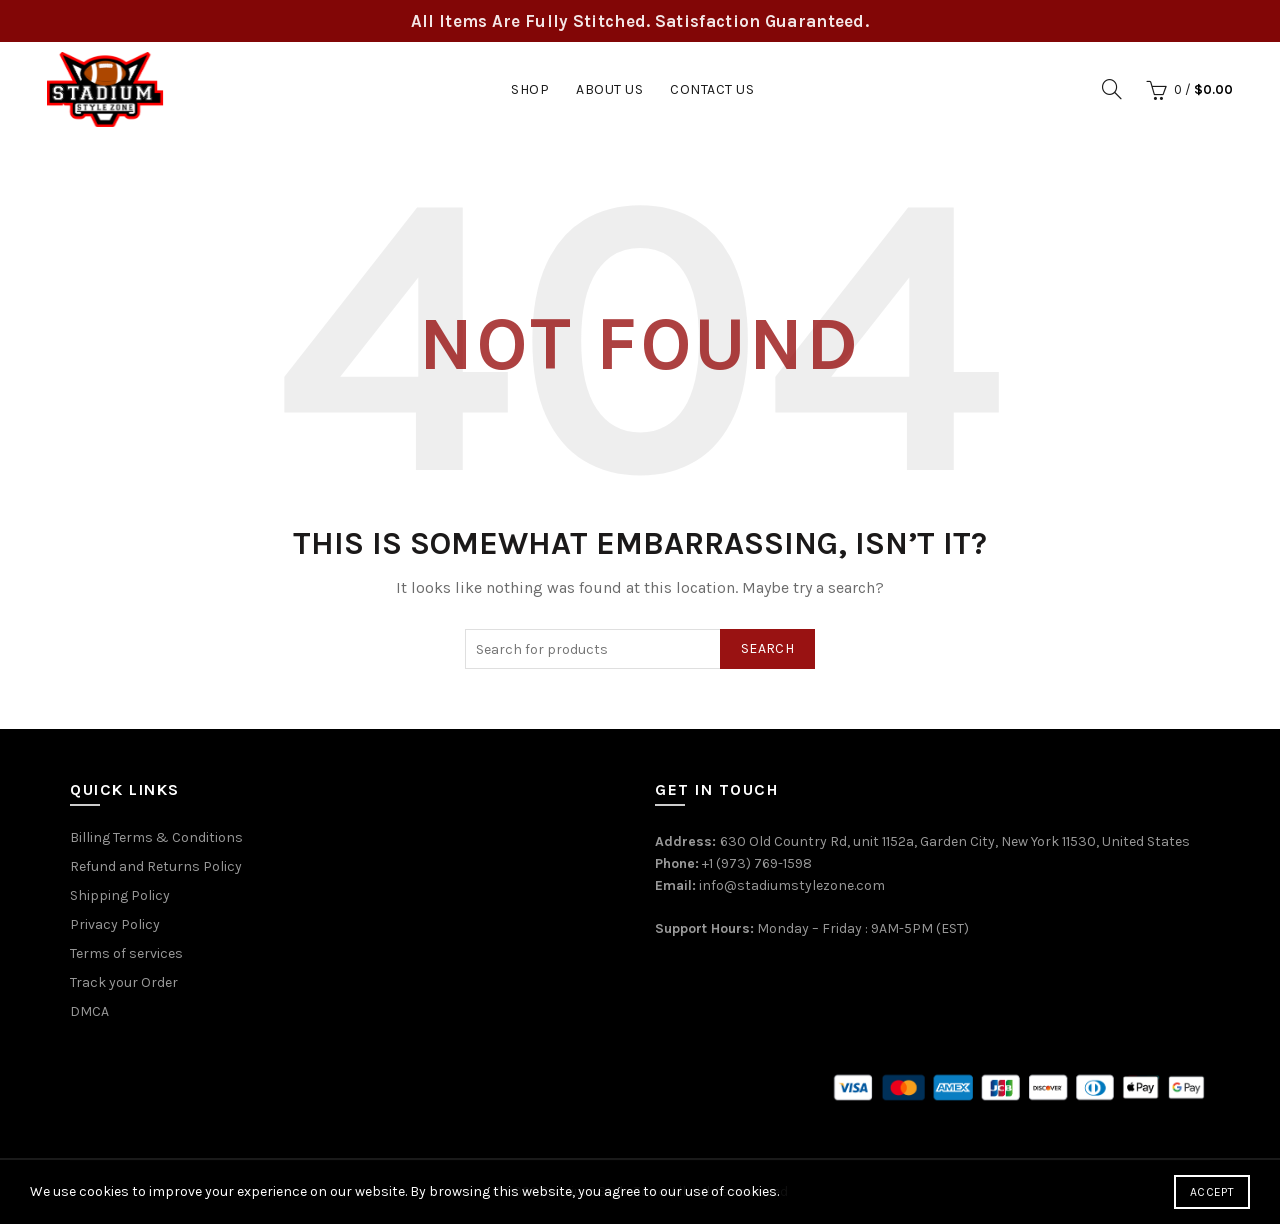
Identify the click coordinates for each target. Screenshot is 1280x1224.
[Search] (1112, 89)
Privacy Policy (115, 924)
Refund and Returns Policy (156, 866)
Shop (530, 89)
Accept (1212, 1192)
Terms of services (126, 953)
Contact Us (712, 89)
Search (767, 648)
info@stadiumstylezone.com (792, 885)
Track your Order (124, 982)
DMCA (89, 1011)
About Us (609, 89)
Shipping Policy (120, 895)
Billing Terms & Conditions (156, 837)
